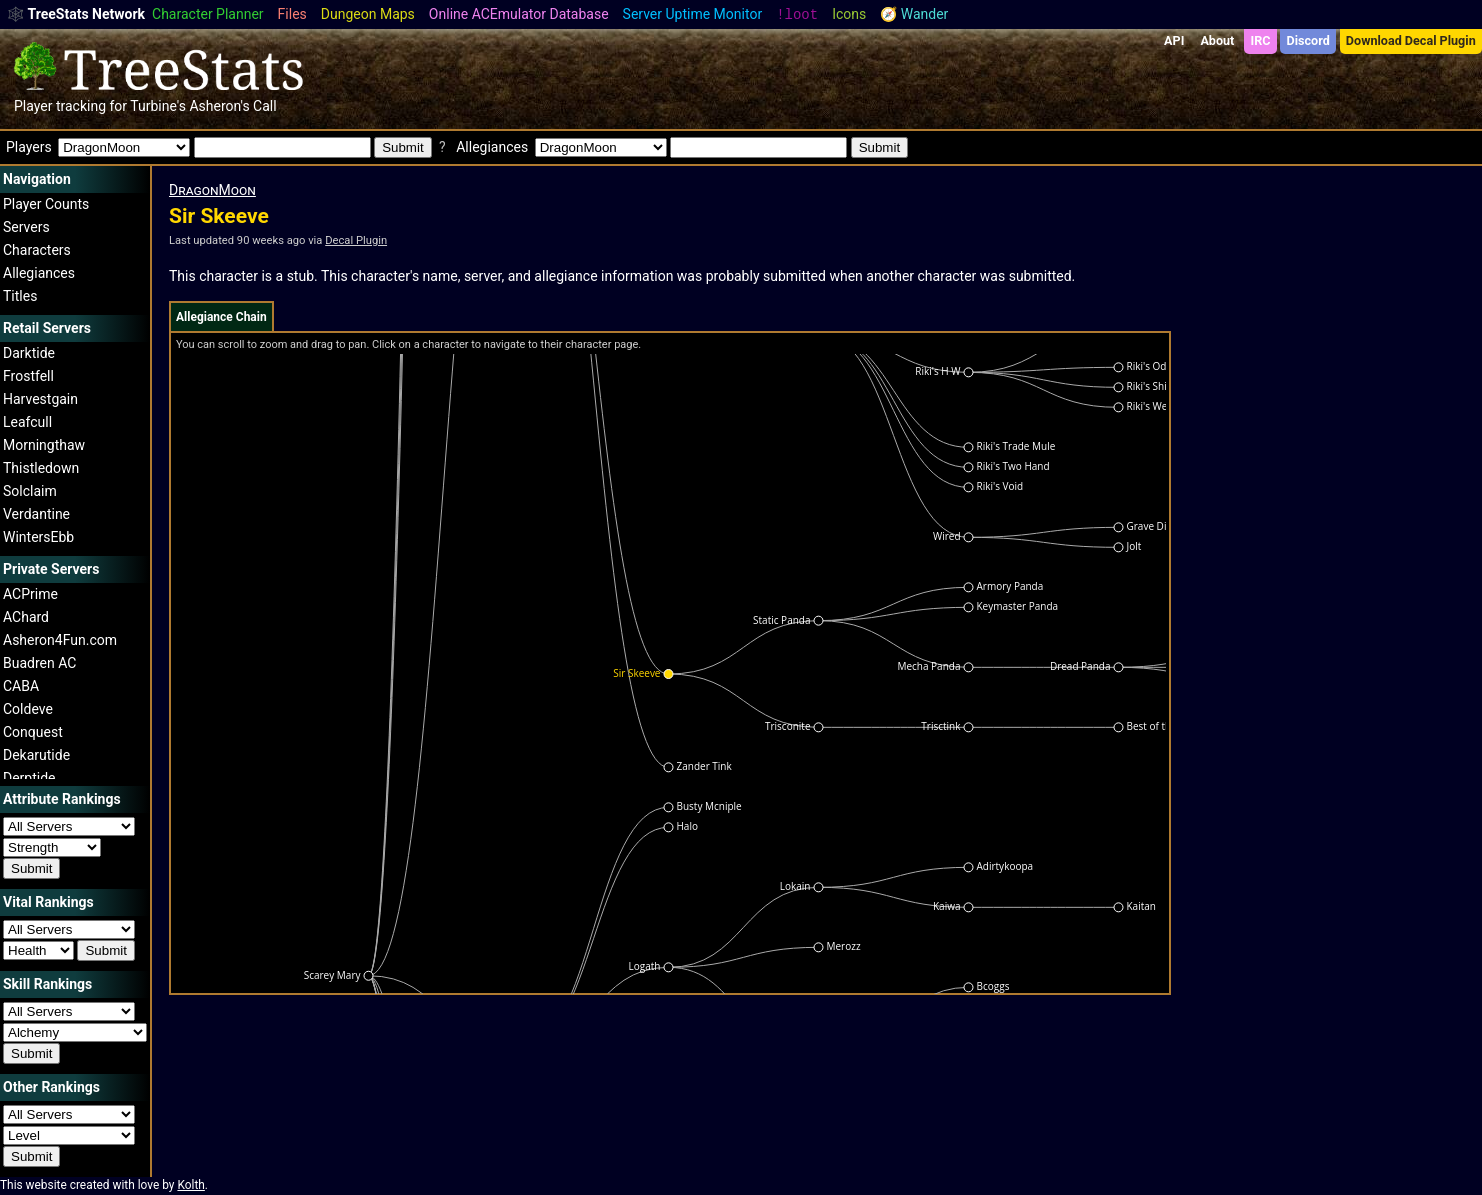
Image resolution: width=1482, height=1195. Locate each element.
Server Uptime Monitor (693, 14)
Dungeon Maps (368, 14)
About (1217, 40)
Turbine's (158, 106)
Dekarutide (36, 755)
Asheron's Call (232, 106)
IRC (1260, 40)
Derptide (29, 778)
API (1174, 40)
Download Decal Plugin (1411, 40)
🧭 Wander (914, 14)
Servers (26, 227)
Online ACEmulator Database (519, 14)
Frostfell (28, 376)
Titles (20, 296)
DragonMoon (212, 190)
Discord (1308, 40)
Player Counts (46, 204)
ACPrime (30, 594)
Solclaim (30, 491)
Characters (37, 250)
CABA (21, 686)
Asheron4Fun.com (60, 640)
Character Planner (208, 14)
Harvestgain (40, 399)
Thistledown (41, 468)
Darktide (29, 353)
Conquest (33, 732)
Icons (849, 14)
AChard (26, 617)
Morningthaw (44, 445)
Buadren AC (39, 663)
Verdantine (36, 514)
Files (292, 14)
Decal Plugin (356, 240)
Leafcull (27, 422)
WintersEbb (38, 537)
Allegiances (39, 273)
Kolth (190, 1185)
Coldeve (28, 709)
